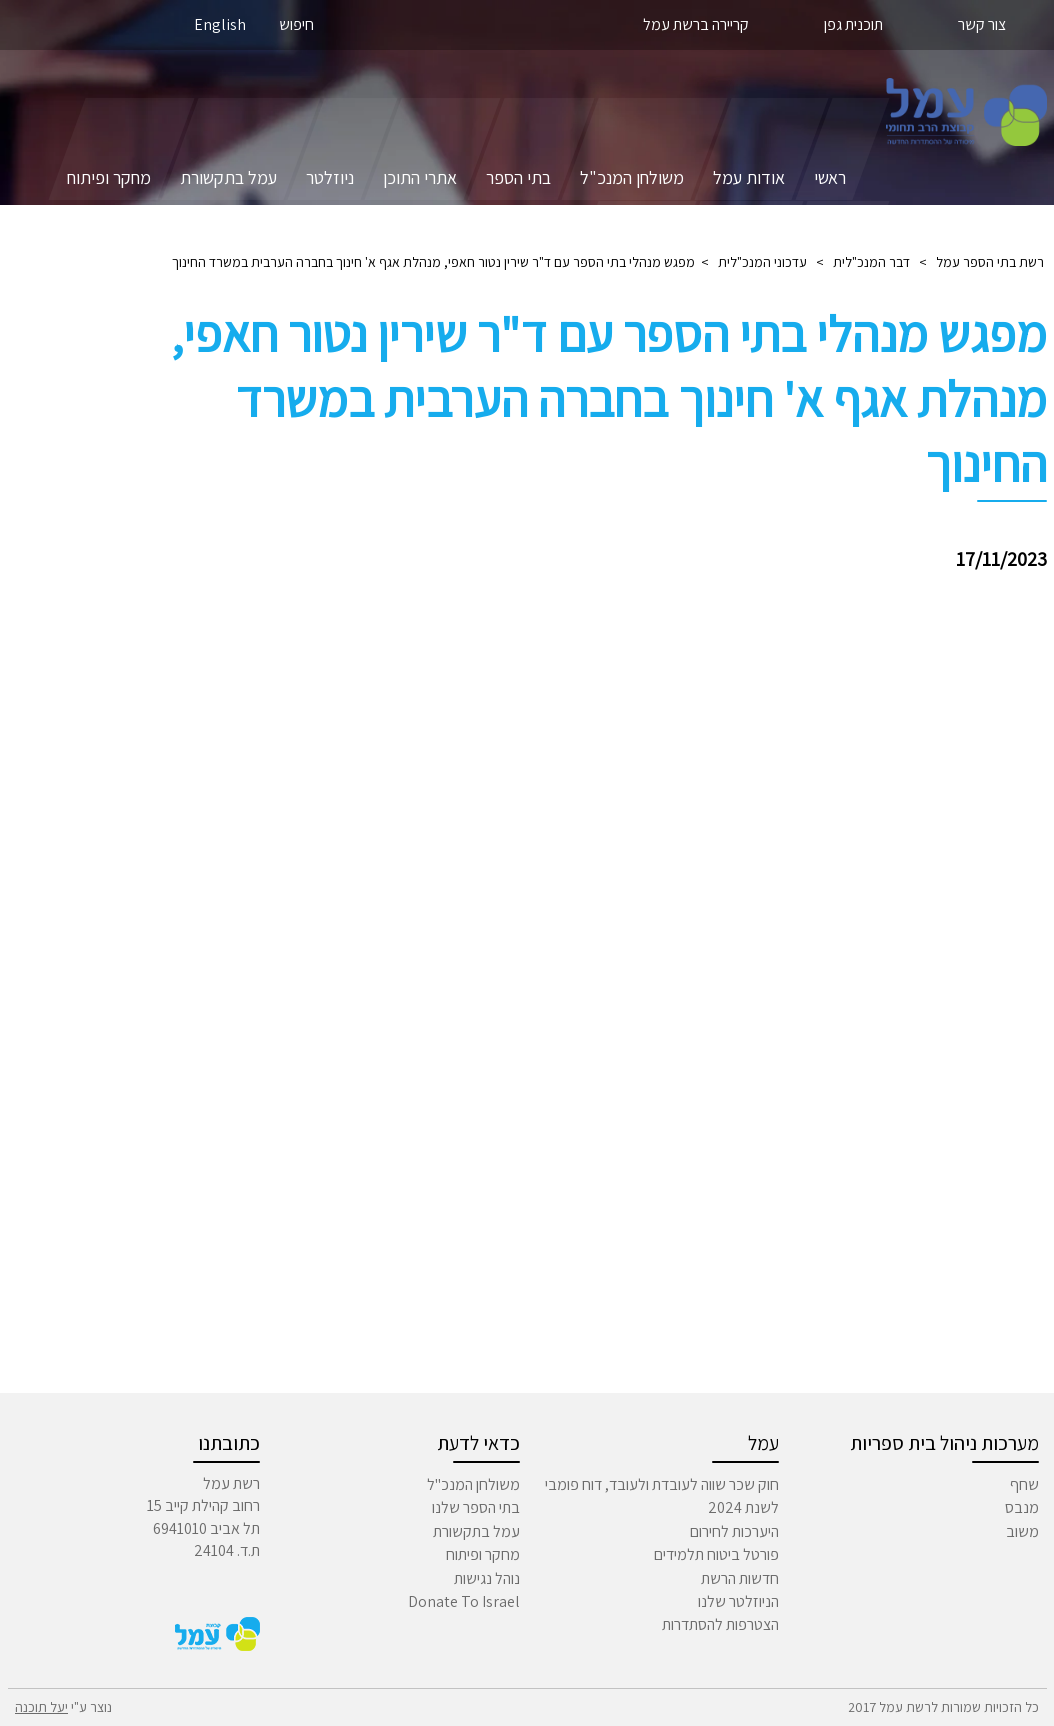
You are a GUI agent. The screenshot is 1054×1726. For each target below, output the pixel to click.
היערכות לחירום (734, 1531)
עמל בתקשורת (228, 177)
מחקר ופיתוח (109, 177)
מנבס (1022, 1507)
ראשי (830, 177)
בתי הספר (518, 177)
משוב (1022, 1531)
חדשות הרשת (740, 1578)
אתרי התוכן (420, 177)
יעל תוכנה (41, 1707)
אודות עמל (749, 177)
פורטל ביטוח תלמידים (716, 1554)
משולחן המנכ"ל (632, 177)
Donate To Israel (464, 1601)
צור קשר (982, 24)
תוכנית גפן (853, 24)
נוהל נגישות (487, 1578)
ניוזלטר (330, 177)
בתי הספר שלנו (476, 1507)
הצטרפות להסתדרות (720, 1624)
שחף (1024, 1484)
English (220, 24)
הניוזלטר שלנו (738, 1601)
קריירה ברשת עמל (696, 24)
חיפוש (296, 24)
